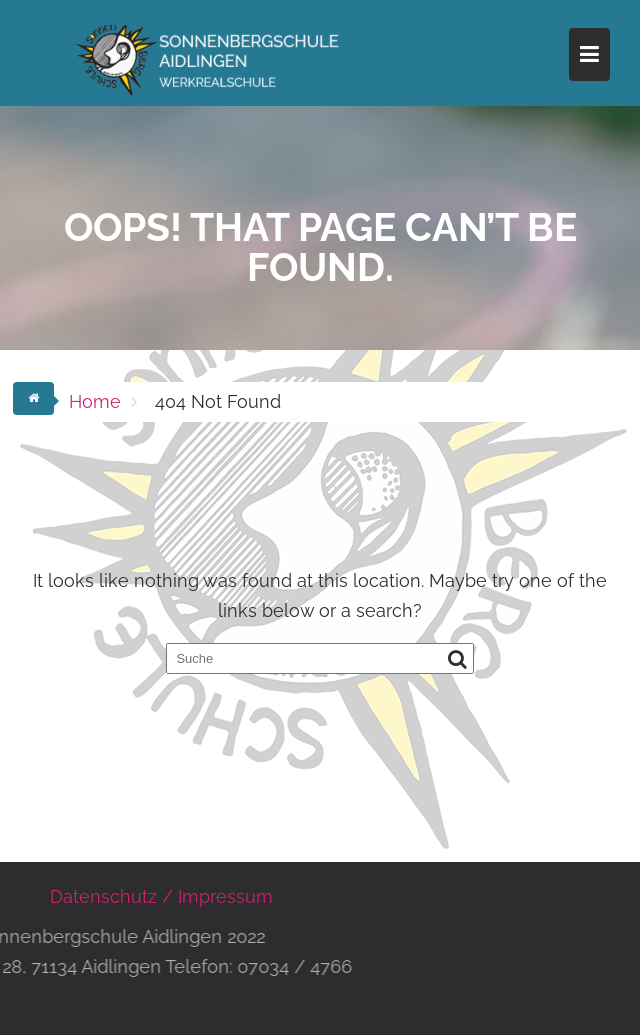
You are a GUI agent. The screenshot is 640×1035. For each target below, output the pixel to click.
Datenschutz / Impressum (161, 896)
